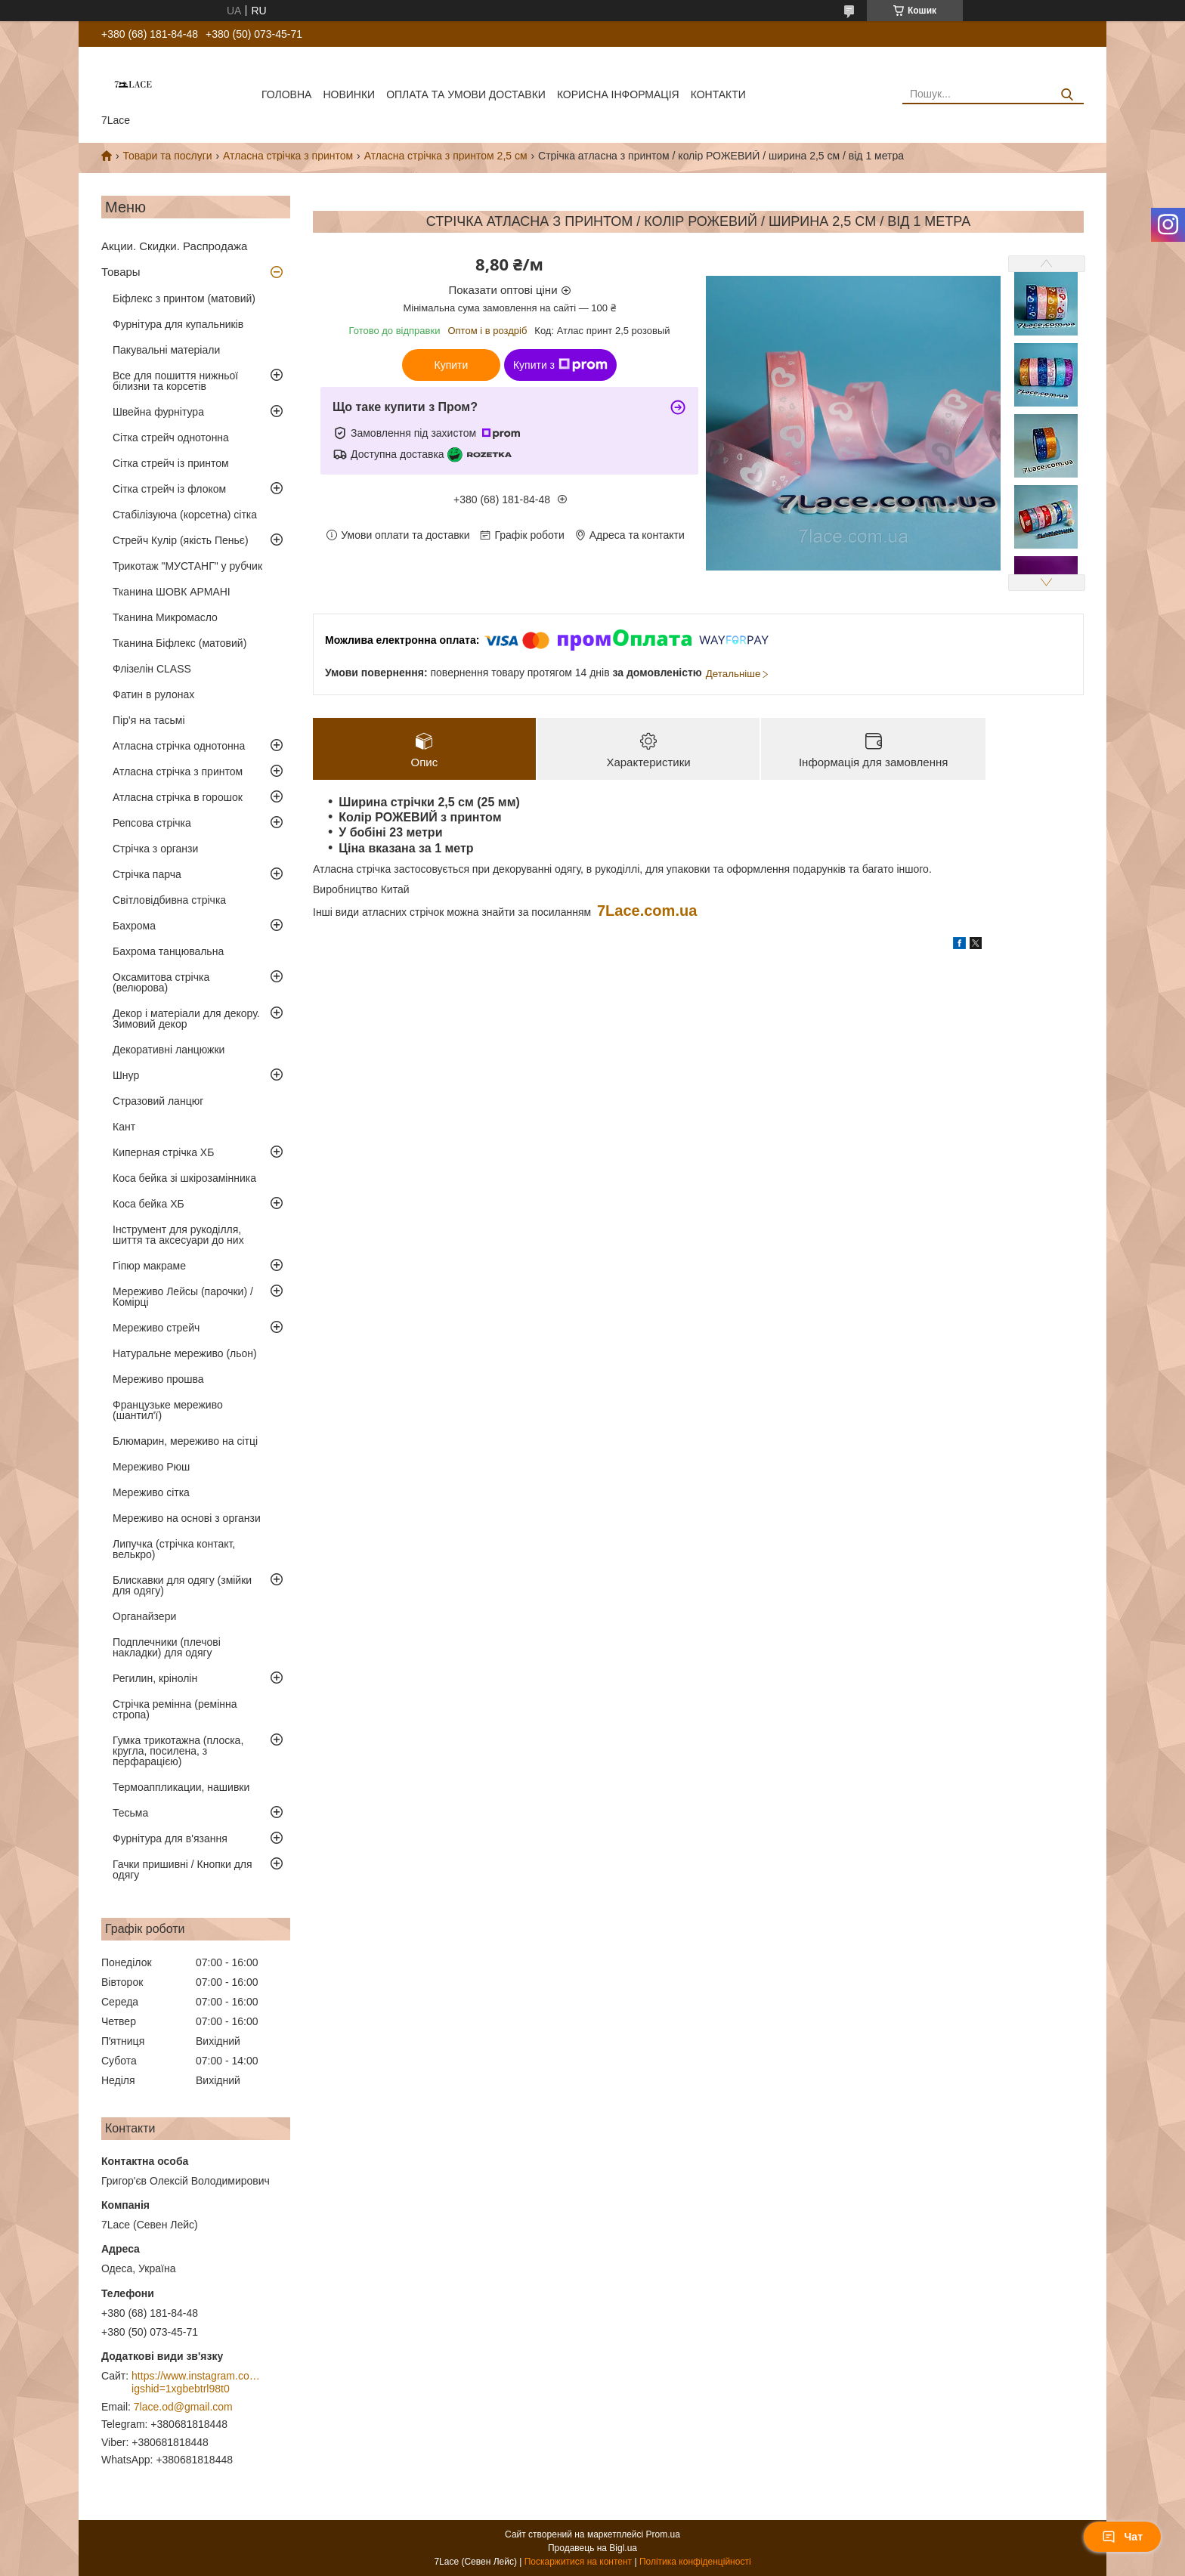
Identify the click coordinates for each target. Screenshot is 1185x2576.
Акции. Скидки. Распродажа (174, 246)
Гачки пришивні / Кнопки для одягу (182, 1869)
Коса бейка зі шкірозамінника (184, 1178)
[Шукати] (1067, 94)
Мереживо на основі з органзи (187, 1518)
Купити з (560, 365)
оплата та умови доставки (466, 94)
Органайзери (144, 1616)
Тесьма (130, 1813)
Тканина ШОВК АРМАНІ (172, 592)
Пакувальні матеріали (166, 350)
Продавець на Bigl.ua (592, 2548)
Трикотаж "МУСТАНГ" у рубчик (187, 566)
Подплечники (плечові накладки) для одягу (167, 1647)
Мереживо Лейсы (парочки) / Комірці (183, 1296)
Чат (1122, 2537)
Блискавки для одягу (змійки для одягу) (182, 1585)
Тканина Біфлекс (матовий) (179, 643)
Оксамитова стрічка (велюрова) (161, 982)
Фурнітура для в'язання (170, 1838)
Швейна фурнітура (158, 412)
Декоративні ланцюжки (168, 1050)
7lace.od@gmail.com (183, 2407)
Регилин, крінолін (155, 1678)
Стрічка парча (147, 874)
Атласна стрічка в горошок (178, 797)
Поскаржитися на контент (578, 2561)
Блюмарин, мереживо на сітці (185, 1441)
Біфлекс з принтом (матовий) (184, 298)
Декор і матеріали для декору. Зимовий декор (186, 1018)
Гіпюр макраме (149, 1266)
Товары (121, 271)
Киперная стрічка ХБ (163, 1152)
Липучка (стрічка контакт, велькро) (174, 1549)
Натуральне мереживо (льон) (185, 1353)
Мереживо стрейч (156, 1328)
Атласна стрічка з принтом (288, 155)
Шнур (126, 1075)
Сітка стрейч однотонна (171, 437)
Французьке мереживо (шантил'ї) (168, 1410)
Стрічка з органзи (155, 849)
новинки (349, 94)
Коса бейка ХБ (148, 1204)
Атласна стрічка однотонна (179, 746)
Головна (286, 94)
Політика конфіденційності (695, 2561)
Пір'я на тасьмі (149, 720)
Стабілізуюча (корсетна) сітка (185, 515)
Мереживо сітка (151, 1492)
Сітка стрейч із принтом (171, 463)
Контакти (718, 94)
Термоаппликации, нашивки (181, 1787)
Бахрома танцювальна (168, 951)
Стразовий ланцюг (158, 1101)
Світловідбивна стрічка (169, 900)
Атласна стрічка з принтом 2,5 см (446, 155)
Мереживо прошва (158, 1379)
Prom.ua (663, 2534)
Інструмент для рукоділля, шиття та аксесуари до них (178, 1234)
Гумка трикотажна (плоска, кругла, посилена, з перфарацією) (178, 1750)
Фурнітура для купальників (178, 324)
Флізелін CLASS (152, 669)
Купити (452, 365)
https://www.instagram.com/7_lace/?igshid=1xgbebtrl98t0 (195, 2382)
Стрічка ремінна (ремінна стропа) (175, 1709)
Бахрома (134, 926)
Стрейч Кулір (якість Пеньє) (181, 540)
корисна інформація (618, 94)
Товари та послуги (167, 155)
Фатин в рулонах (153, 694)
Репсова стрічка (152, 823)
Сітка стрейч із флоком (169, 489)
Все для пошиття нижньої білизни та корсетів (175, 381)
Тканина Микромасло (165, 617)
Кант (124, 1127)
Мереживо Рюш (151, 1467)
